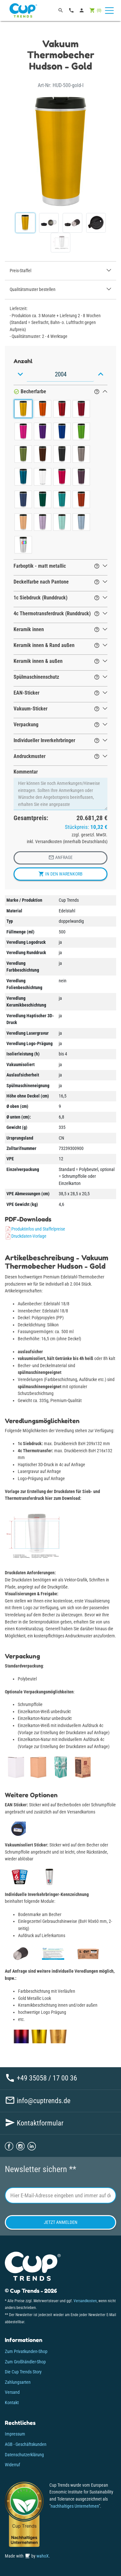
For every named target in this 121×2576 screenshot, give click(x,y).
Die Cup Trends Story (23, 2372)
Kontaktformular (34, 2123)
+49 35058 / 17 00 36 (41, 2078)
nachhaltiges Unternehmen (75, 2506)
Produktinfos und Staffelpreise (35, 1229)
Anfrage (60, 857)
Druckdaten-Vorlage (25, 1236)
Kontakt (12, 2402)
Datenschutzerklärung (24, 2455)
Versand (12, 2392)
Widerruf (12, 2465)
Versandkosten (85, 2301)
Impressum (15, 2434)
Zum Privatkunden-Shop (26, 2351)
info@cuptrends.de (37, 2100)
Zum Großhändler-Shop (25, 2362)
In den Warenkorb (60, 874)
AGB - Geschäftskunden (25, 2444)
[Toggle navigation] (109, 10)
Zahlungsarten (18, 2382)
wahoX (42, 2556)
